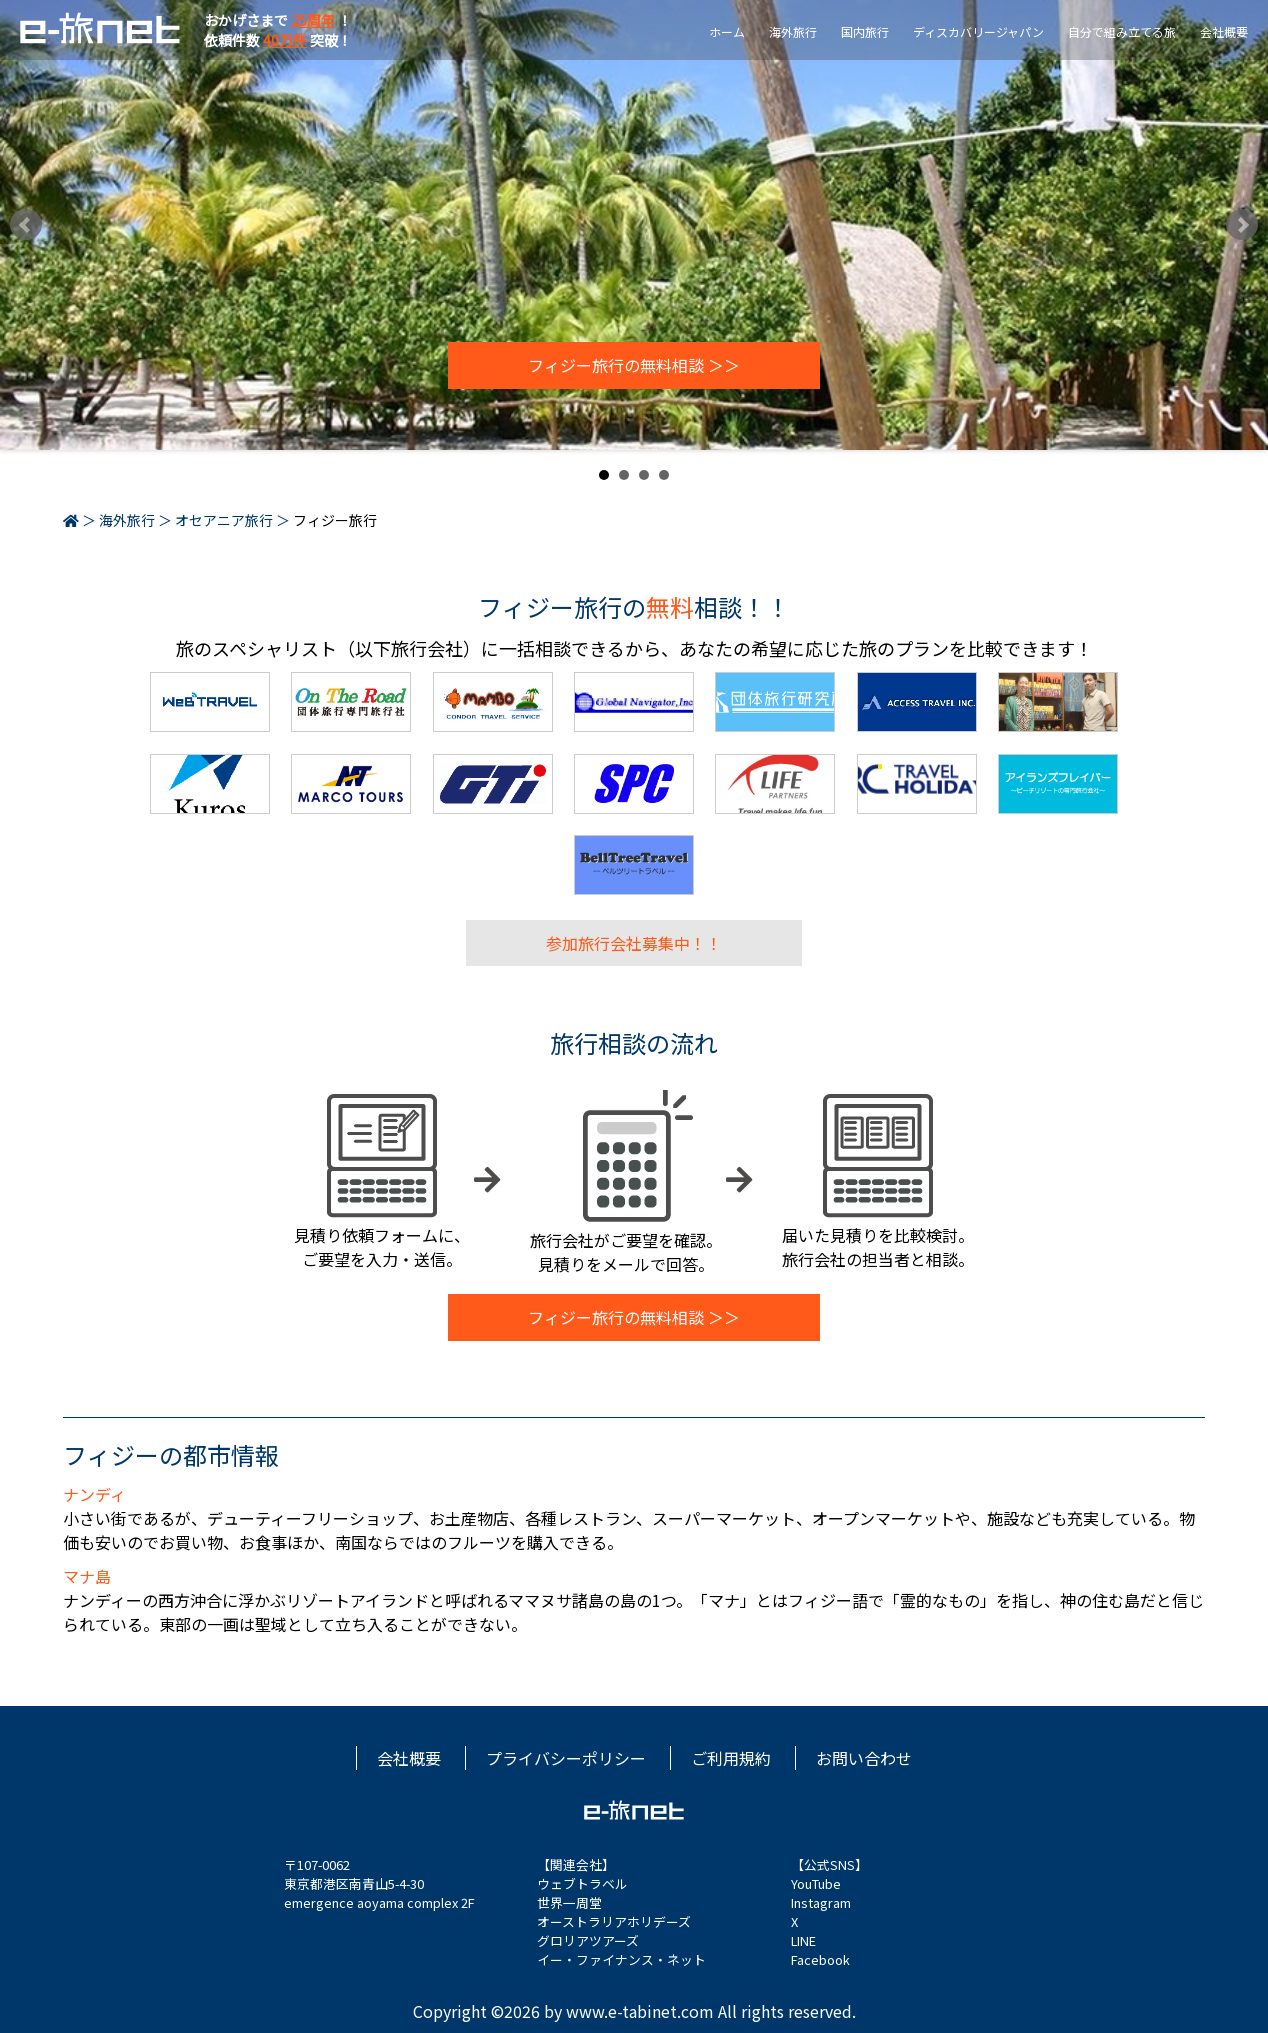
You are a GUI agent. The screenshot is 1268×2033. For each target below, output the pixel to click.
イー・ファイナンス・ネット (621, 1959)
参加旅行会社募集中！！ (634, 943)
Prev (26, 225)
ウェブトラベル (582, 1883)
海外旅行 (793, 31)
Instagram (821, 1902)
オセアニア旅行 (224, 520)
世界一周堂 (569, 1902)
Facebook (820, 1959)
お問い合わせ (864, 1758)
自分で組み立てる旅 (1122, 31)
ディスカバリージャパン (978, 31)
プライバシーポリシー (566, 1758)
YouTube (816, 1883)
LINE (803, 1940)
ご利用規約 (731, 1758)
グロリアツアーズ (588, 1940)
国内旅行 (865, 31)
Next (1242, 225)
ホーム (727, 31)
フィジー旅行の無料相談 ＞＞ (634, 366)
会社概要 (1224, 31)
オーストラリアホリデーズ (614, 1921)
